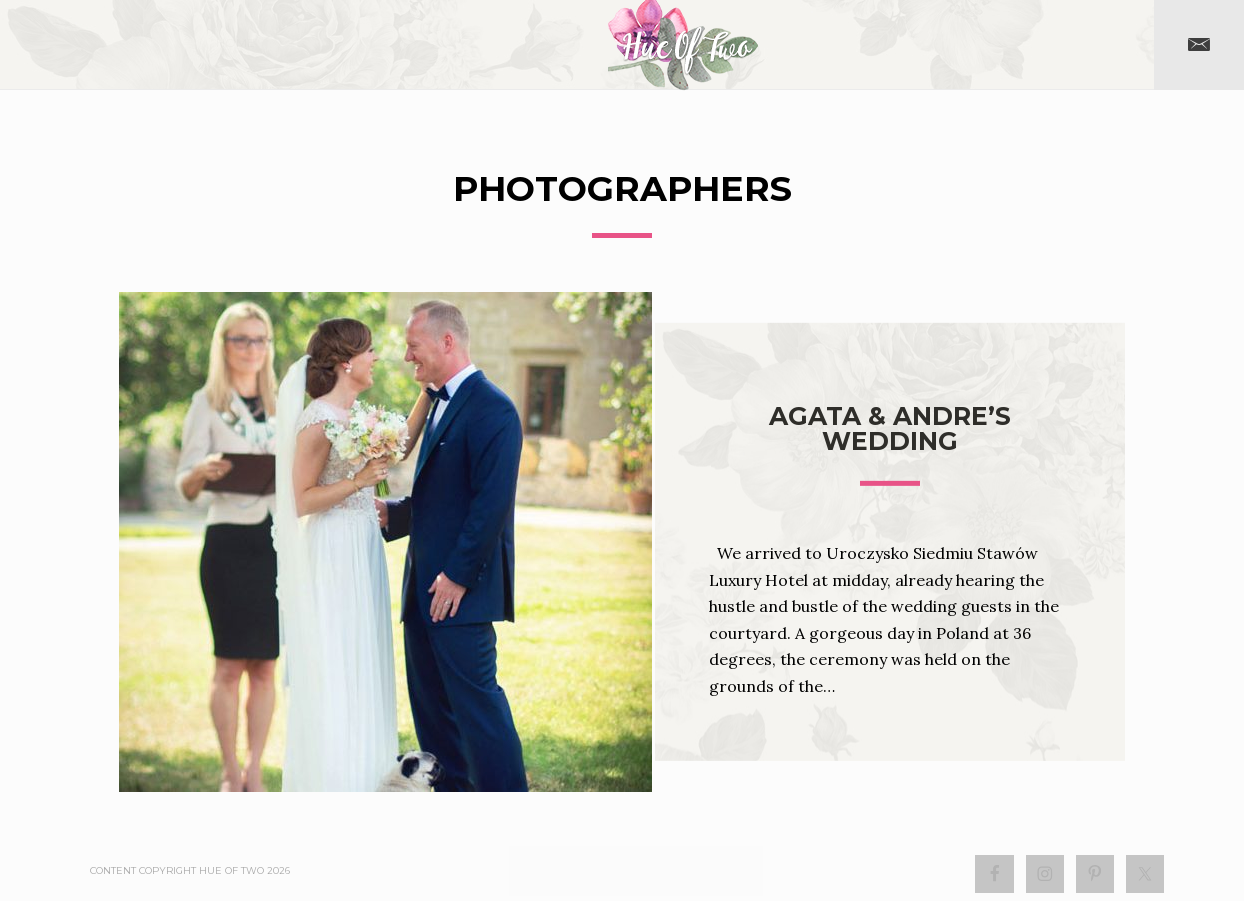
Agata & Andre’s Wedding (890, 428)
